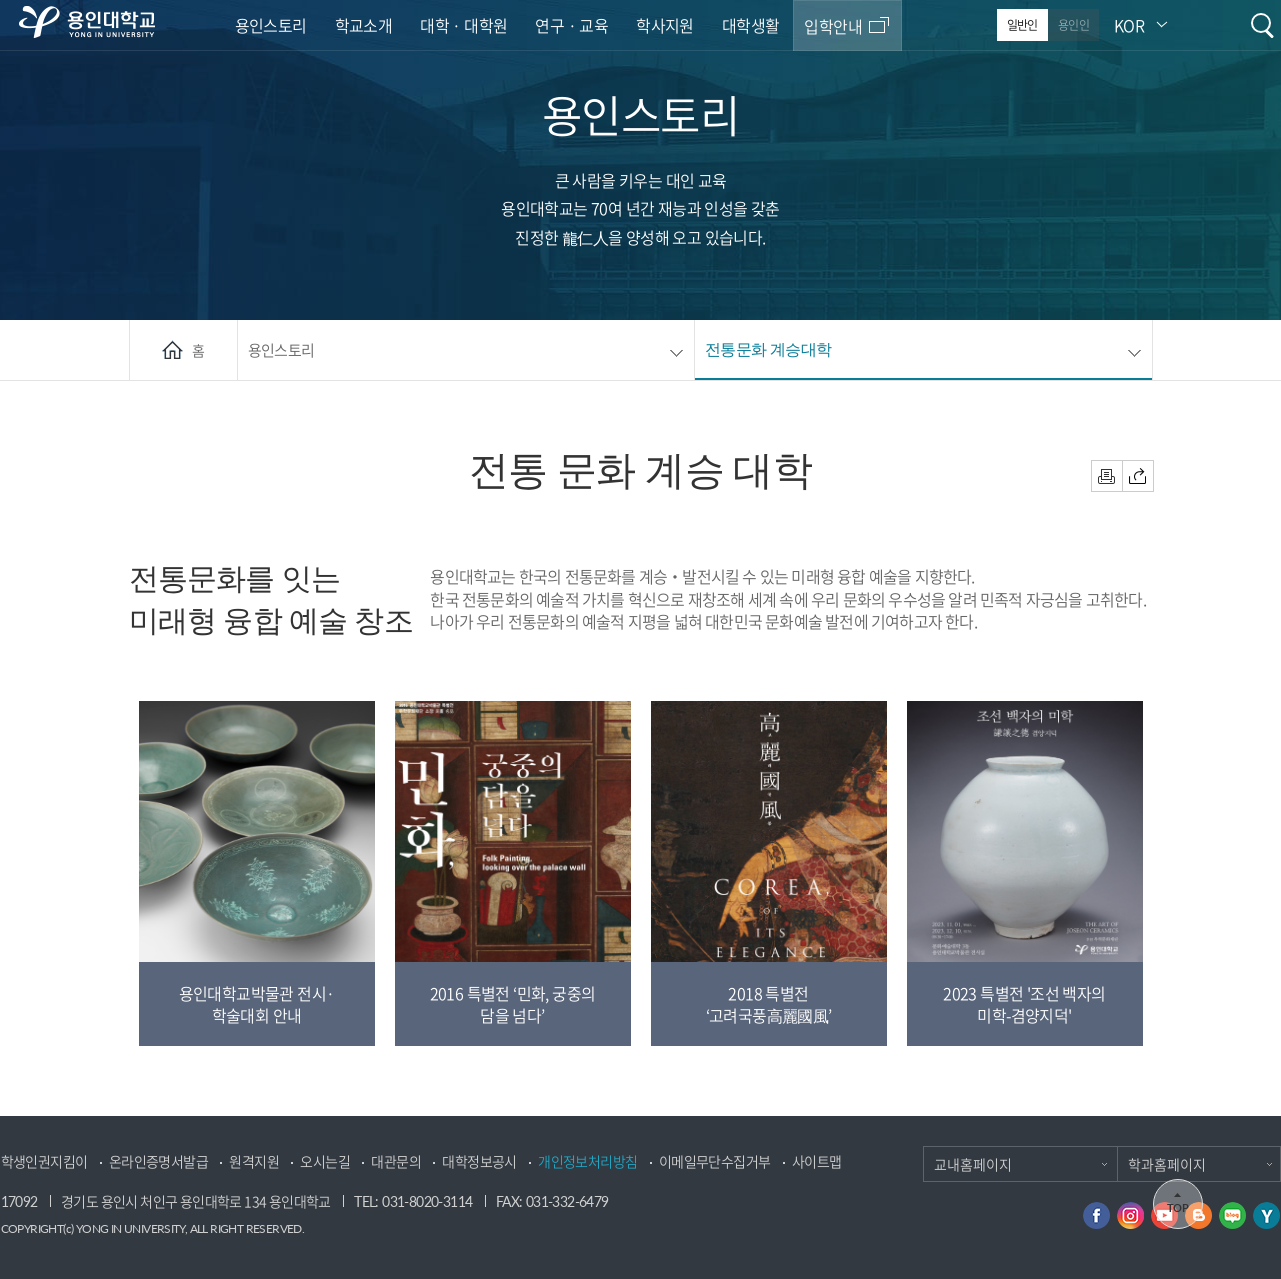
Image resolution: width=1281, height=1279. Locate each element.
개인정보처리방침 (587, 1161)
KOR (1129, 25)
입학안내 (833, 26)
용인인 (1073, 25)
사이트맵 (817, 1161)
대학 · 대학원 (463, 25)
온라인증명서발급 (158, 1161)
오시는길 (325, 1161)
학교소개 (364, 25)
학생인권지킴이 (44, 1161)
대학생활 (751, 25)
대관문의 (396, 1161)
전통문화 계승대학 (768, 349)
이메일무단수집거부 (715, 1161)
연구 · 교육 (571, 25)
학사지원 (665, 25)
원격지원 (254, 1161)
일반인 (1022, 25)
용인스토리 (271, 25)
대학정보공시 (479, 1161)
